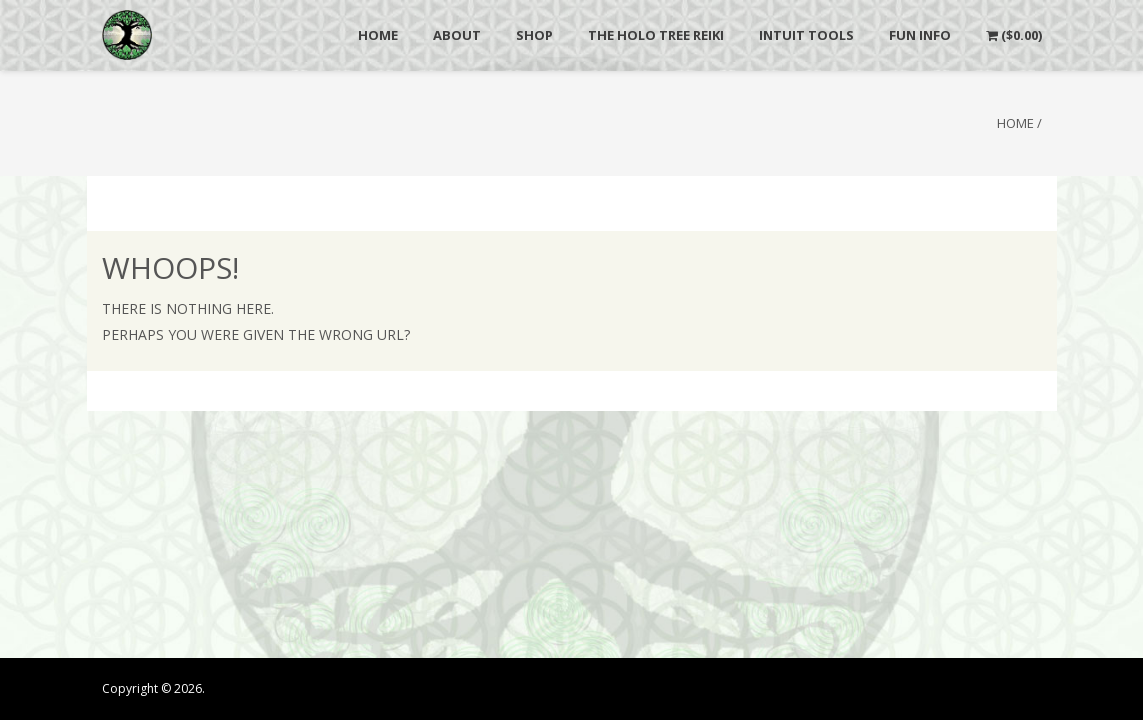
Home (1015, 123)
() (1014, 35)
